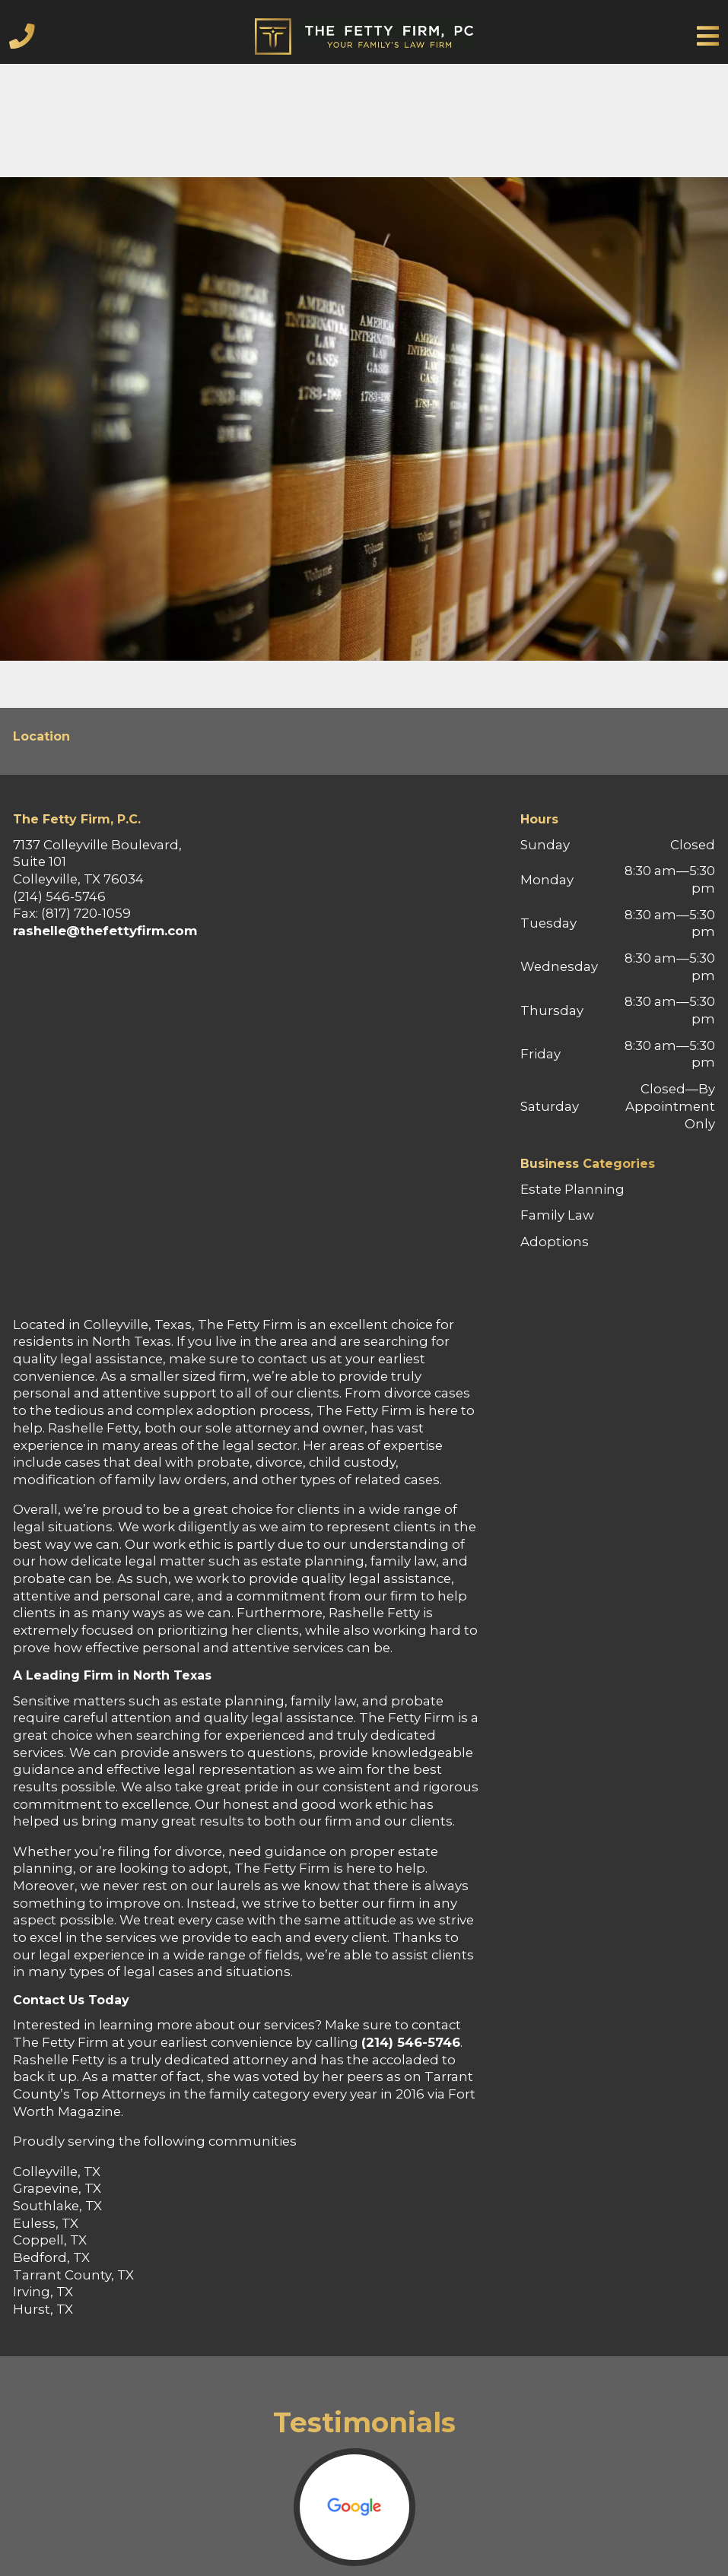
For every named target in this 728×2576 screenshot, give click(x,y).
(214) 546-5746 (410, 2042)
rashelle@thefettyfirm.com (105, 930)
